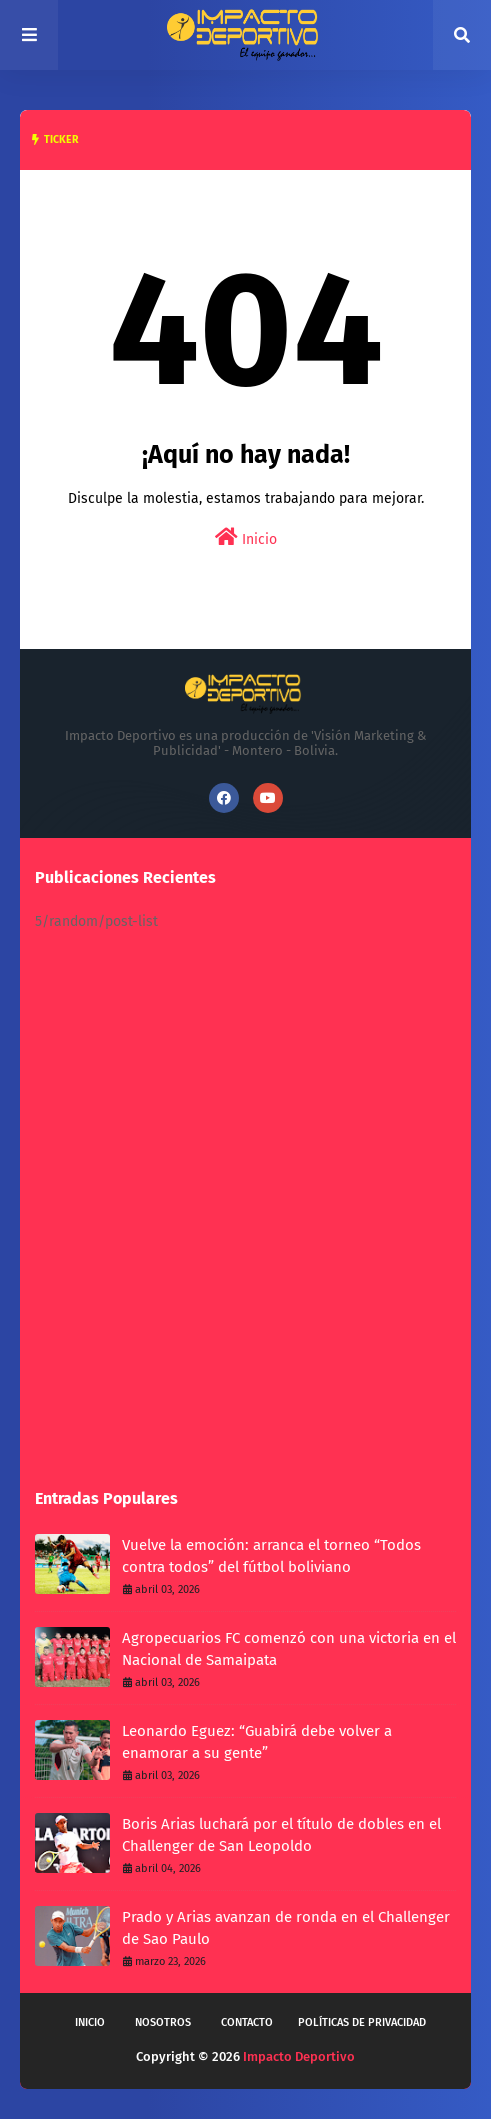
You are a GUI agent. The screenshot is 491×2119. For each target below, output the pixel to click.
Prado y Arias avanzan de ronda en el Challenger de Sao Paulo (286, 1928)
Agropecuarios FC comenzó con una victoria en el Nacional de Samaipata (289, 1649)
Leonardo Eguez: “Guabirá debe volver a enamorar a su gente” (257, 1742)
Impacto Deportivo (299, 2056)
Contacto (247, 2022)
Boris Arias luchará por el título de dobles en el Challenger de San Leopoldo (281, 1835)
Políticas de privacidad (362, 2022)
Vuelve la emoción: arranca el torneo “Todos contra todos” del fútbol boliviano (271, 1556)
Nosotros (163, 2022)
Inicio (246, 537)
